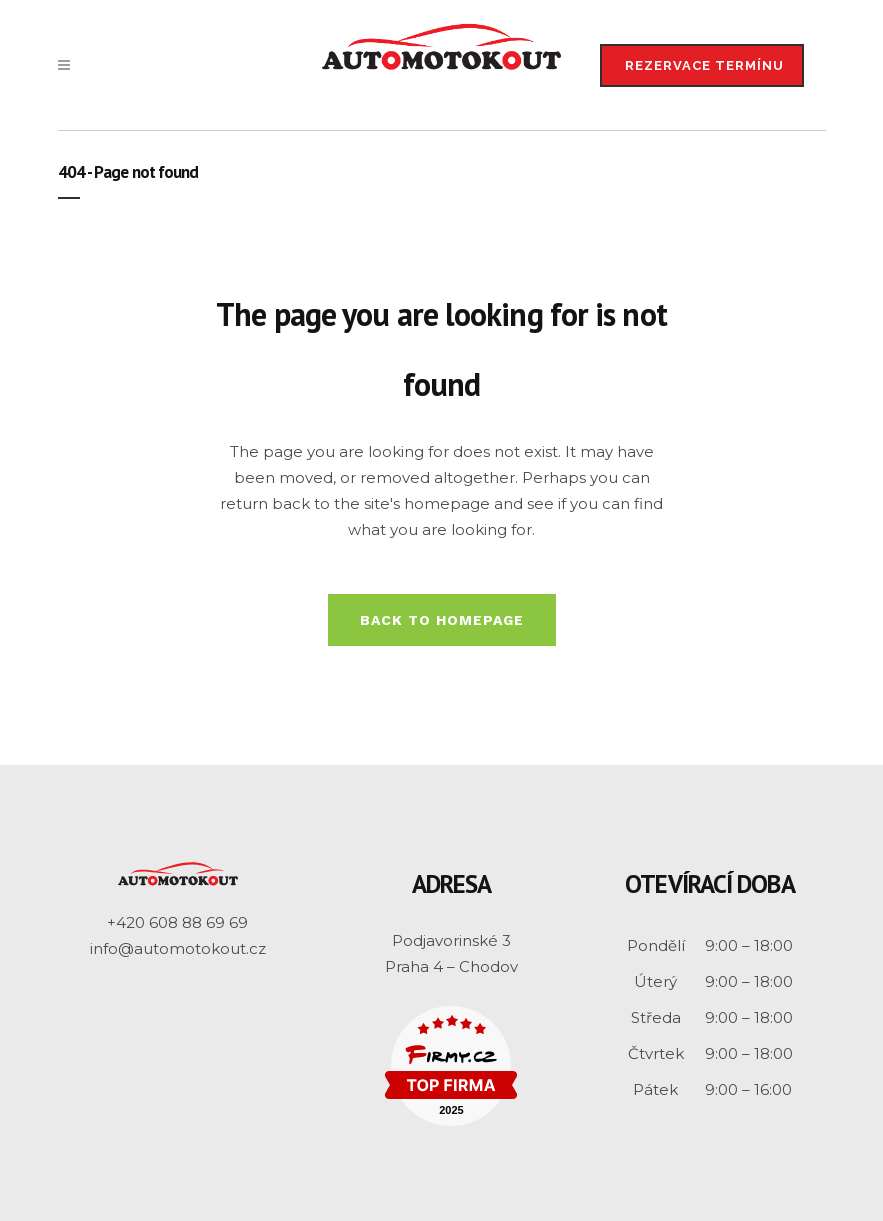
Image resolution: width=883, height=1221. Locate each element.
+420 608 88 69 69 (177, 922)
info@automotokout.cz (178, 948)
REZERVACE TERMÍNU (704, 65)
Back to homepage (442, 620)
